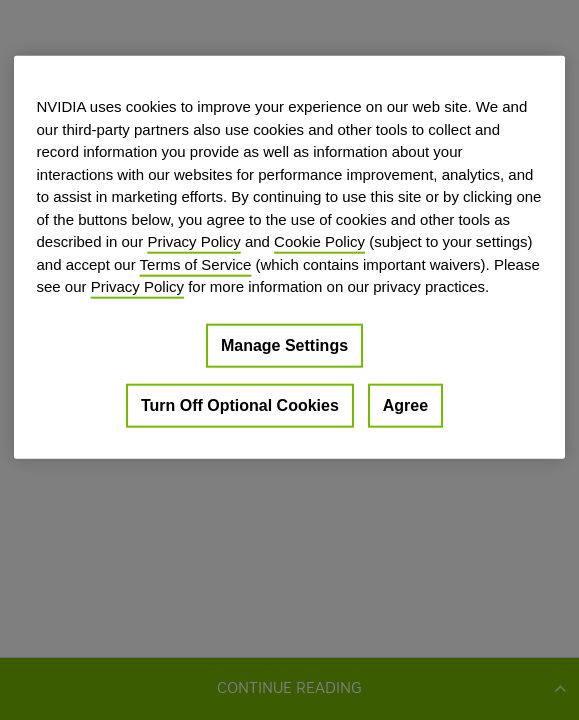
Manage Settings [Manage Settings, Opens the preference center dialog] (284, 344)
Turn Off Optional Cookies (240, 404)
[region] (289, 257)
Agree (405, 404)
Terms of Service (196, 263)
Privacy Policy (193, 241)
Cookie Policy (319, 241)
